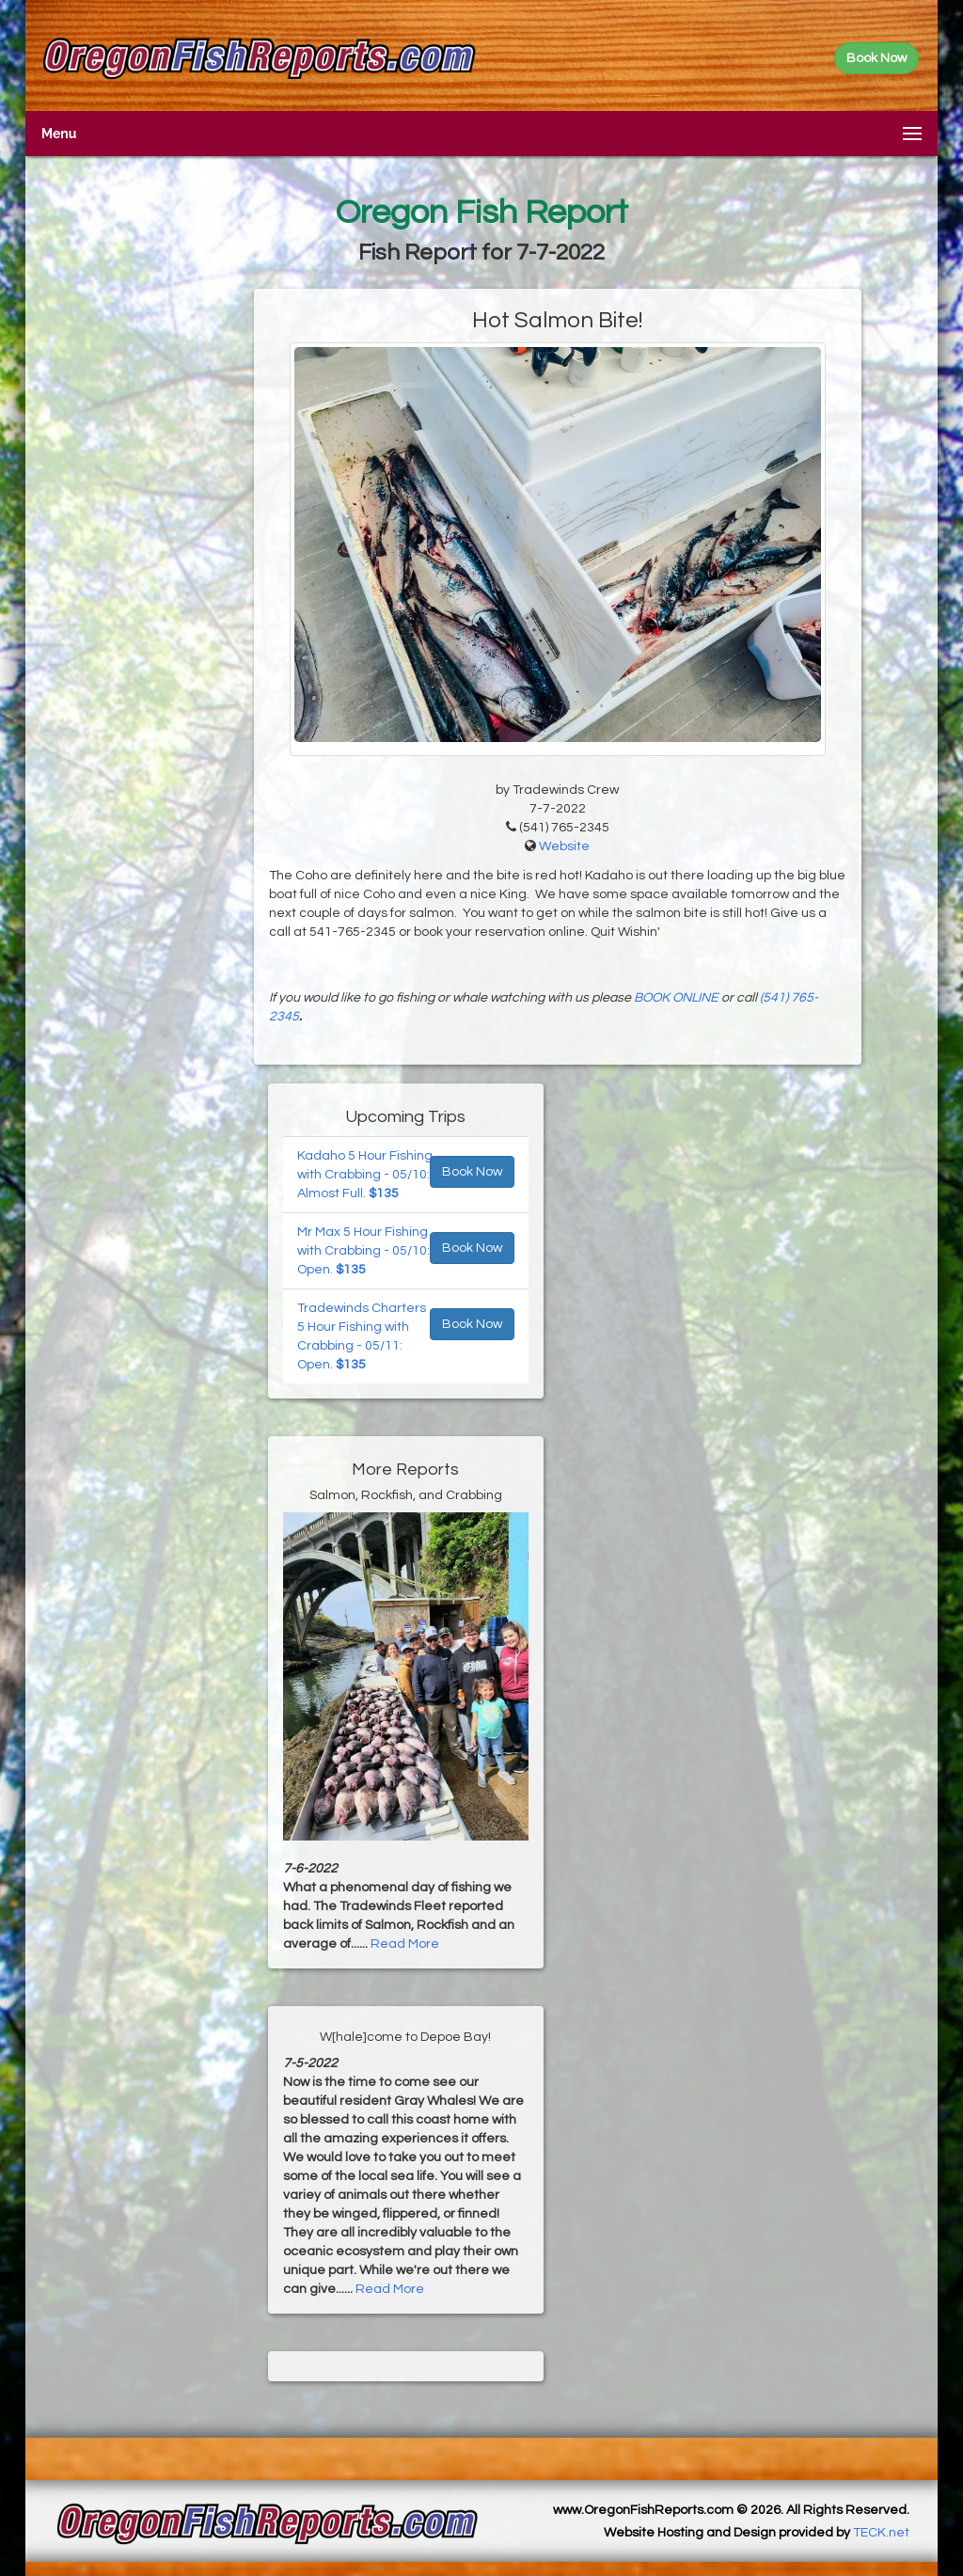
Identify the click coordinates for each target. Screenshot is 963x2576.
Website (564, 846)
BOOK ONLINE (676, 997)
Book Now (472, 1171)
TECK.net (881, 2532)
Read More (405, 1944)
